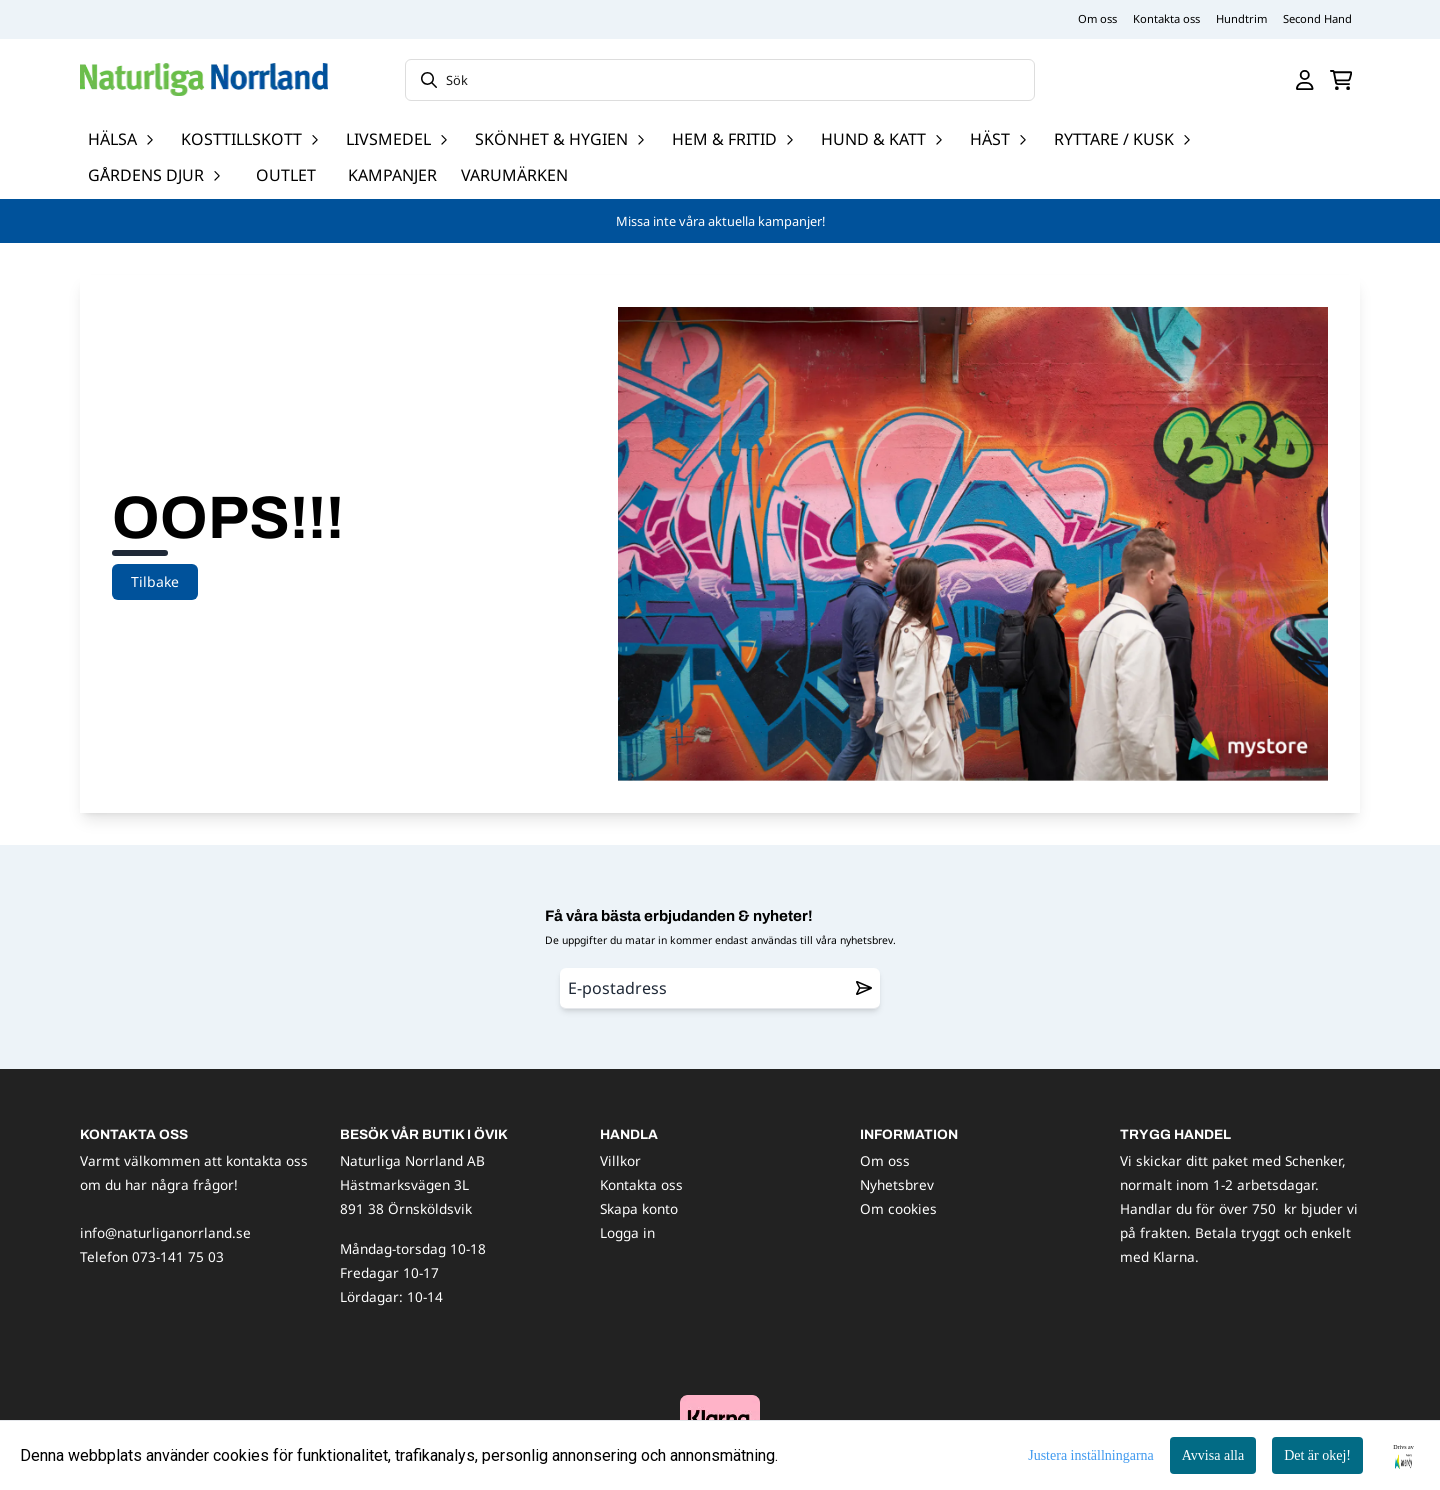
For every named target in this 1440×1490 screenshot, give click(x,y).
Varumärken (514, 175)
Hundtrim (1241, 18)
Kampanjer (392, 175)
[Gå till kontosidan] (1305, 80)
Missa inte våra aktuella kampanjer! (720, 221)
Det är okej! (1317, 1455)
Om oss (1097, 18)
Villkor (620, 1160)
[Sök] (720, 80)
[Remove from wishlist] (864, 988)
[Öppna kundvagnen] (1341, 80)
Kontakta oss (1166, 18)
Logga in (627, 1232)
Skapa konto (639, 1208)
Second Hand (1317, 18)
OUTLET (286, 175)
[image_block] (720, 1417)
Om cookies (898, 1208)
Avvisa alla (1213, 1455)
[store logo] (204, 79)
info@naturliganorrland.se (165, 1232)
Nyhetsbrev (897, 1184)
